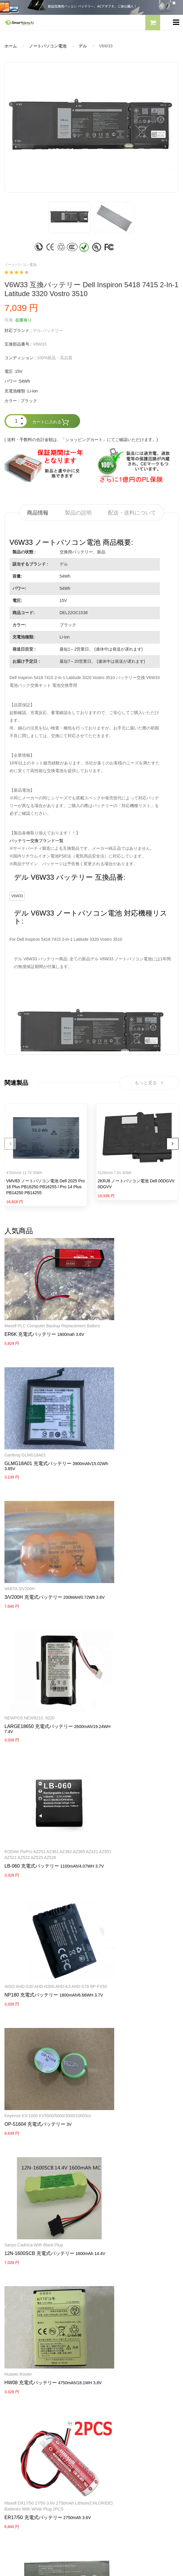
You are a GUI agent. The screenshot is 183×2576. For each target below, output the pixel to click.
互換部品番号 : (18, 344)
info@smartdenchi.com (39, 2455)
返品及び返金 (108, 2381)
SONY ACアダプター (24, 2360)
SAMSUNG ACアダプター (28, 2350)
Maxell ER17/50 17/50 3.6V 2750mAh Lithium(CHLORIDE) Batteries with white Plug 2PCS (134, 1888)
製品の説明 (78, 513)
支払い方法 (106, 2371)
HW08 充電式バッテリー (30, 1890)
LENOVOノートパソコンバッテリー (37, 2317)
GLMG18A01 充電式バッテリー (129, 1316)
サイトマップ (16, 2445)
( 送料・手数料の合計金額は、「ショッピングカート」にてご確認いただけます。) (81, 439)
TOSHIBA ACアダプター (27, 2371)
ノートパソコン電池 (47, 46)
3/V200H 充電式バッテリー (125, 1429)
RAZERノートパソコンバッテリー (36, 2307)
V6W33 (17, 896)
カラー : (11, 400)
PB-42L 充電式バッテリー (123, 2022)
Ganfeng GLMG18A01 (116, 1308)
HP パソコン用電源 (22, 2391)
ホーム (10, 46)
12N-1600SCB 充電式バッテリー (131, 1777)
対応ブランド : (18, 330)
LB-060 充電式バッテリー (123, 1549)
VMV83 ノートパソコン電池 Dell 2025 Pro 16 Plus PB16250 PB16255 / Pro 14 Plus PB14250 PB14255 (45, 1189)
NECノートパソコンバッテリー (33, 2328)
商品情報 (37, 513)
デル (83, 46)
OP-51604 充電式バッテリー (126, 1668)
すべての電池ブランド (25, 2413)
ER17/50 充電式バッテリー (125, 1902)
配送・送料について (132, 513)
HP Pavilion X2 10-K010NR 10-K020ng (40, 2007)
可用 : (9, 320)
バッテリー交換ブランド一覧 (36, 840)
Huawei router (18, 1882)
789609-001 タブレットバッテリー (41, 2016)
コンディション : (20, 357)
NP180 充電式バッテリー (31, 1668)
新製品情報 (14, 2434)
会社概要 (104, 2350)
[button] (152, 23)
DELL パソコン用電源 (24, 2381)
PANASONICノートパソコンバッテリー (41, 2297)
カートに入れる (50, 422)
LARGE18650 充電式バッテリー (38, 1543)
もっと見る (149, 1083)
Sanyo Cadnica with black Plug (125, 1769)
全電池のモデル (19, 2424)
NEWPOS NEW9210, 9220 (29, 1534)
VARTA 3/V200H (111, 1421)
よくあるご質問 (110, 2360)
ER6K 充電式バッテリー (30, 1322)
